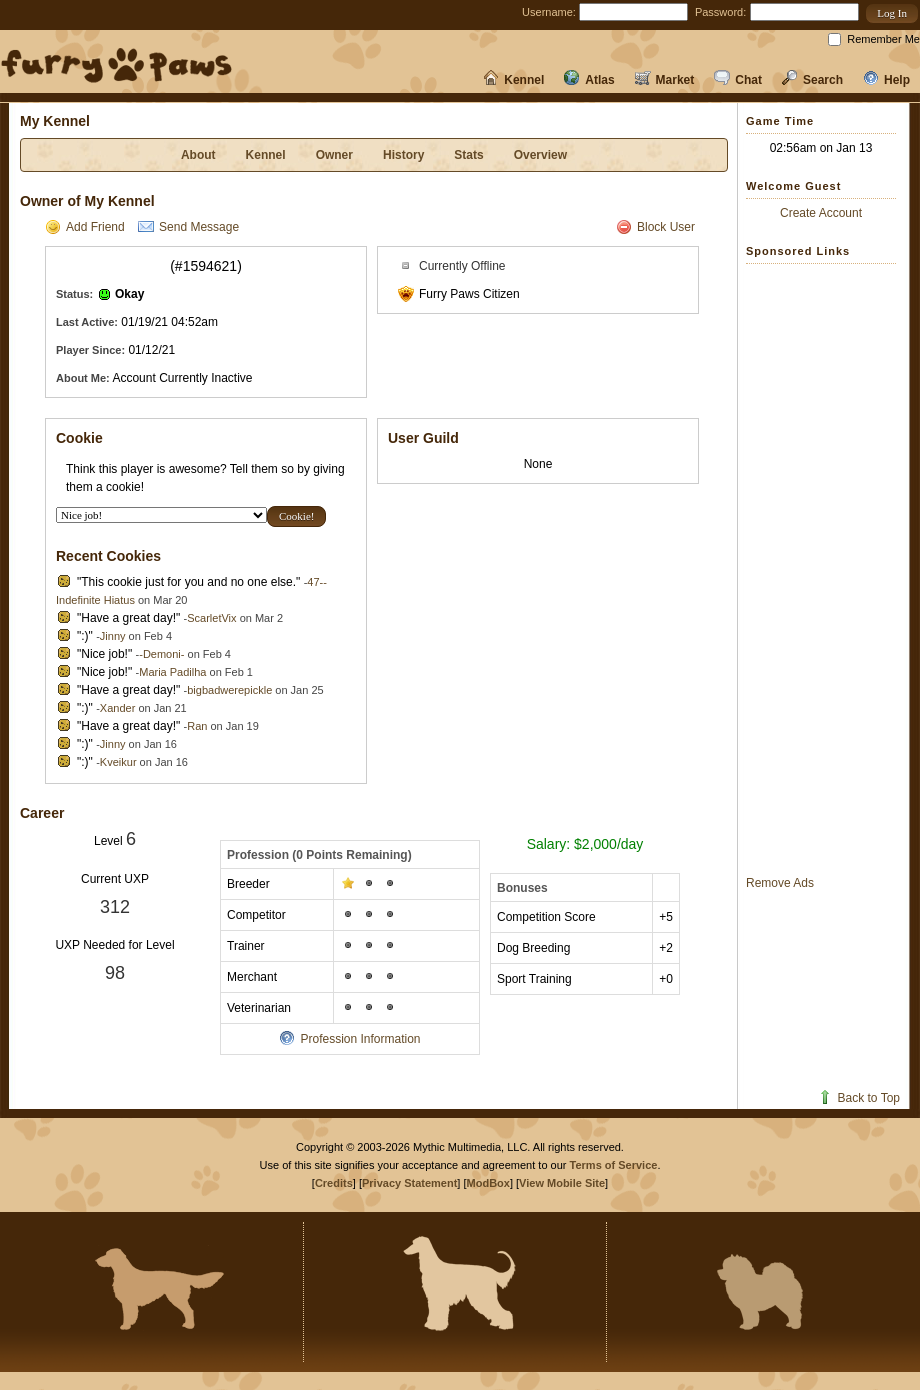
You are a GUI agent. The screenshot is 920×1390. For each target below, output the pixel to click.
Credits (334, 1183)
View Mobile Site (562, 1183)
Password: (720, 12)
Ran (197, 726)
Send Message (188, 227)
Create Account (821, 213)
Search (812, 80)
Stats (468, 155)
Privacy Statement (409, 1183)
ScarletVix (211, 618)
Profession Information (349, 1039)
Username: (549, 12)
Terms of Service (614, 1165)
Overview (540, 155)
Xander (117, 708)
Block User (655, 227)
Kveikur (118, 762)
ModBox (488, 1183)
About (198, 155)
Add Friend (85, 227)
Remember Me (883, 39)
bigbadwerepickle (229, 690)
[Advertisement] (826, 569)
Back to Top (858, 1098)
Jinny (113, 636)
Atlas (589, 80)
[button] (892, 13)
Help (886, 80)
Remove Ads (780, 883)
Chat (738, 80)
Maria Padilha (172, 672)
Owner (334, 155)
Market (665, 80)
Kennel (513, 80)
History (403, 155)
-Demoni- (161, 654)
